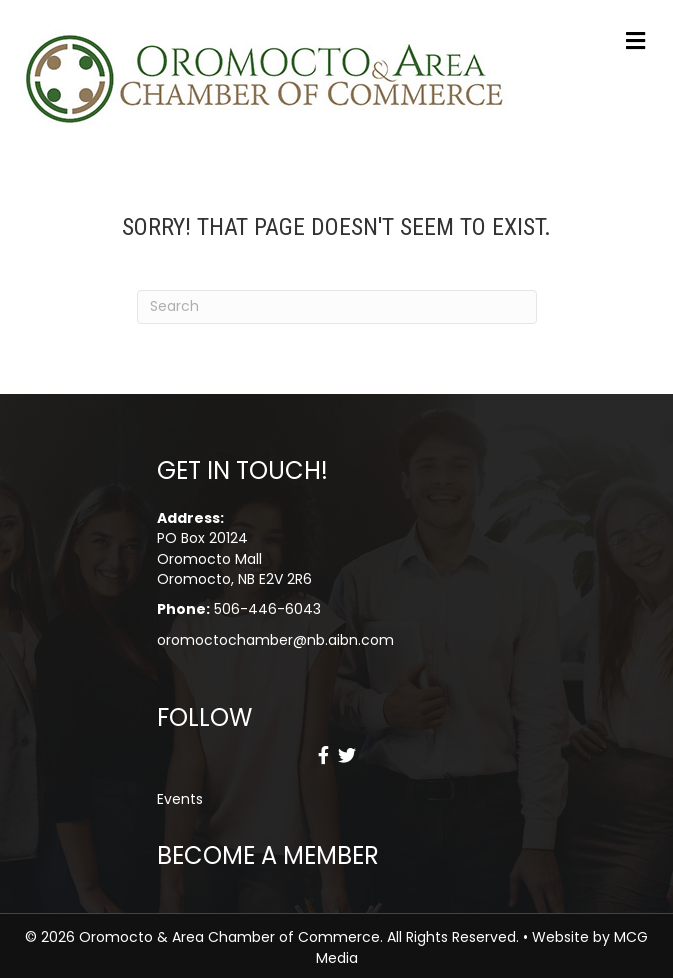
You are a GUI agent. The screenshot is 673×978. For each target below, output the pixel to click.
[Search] (337, 307)
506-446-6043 (267, 609)
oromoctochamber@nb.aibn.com (275, 640)
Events (180, 799)
